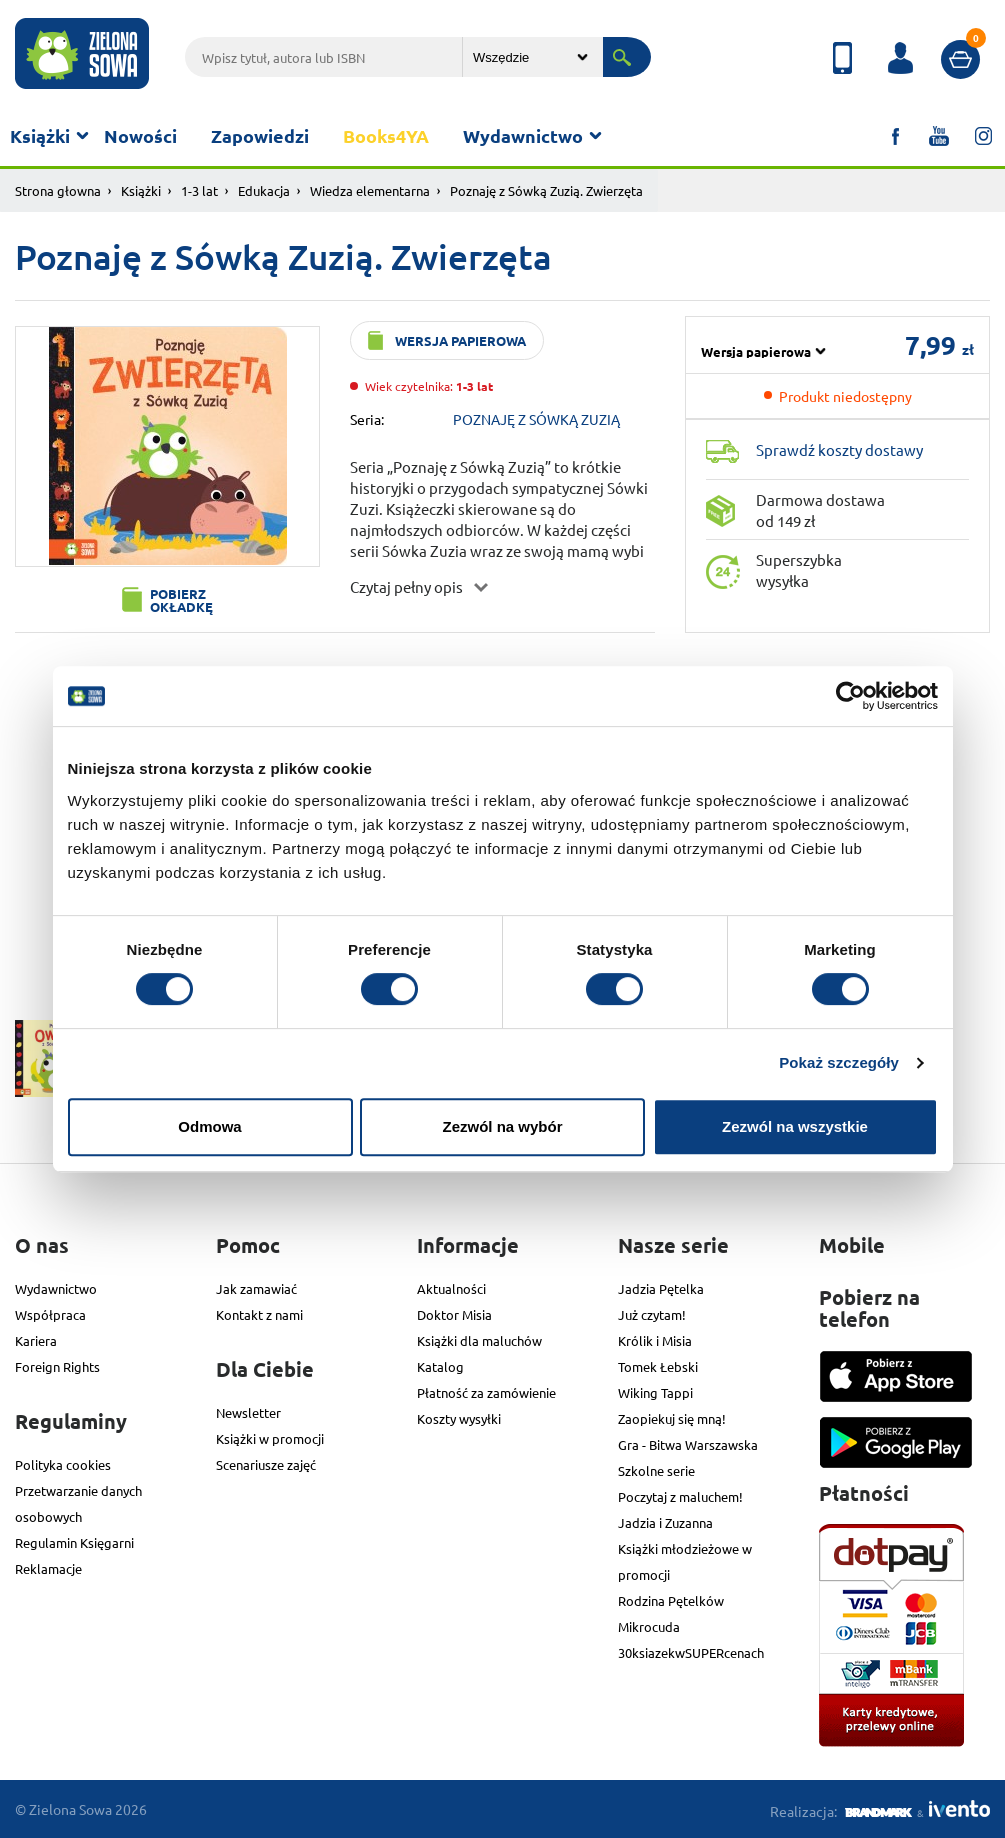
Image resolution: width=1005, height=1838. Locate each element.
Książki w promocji (270, 1438)
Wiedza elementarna (370, 190)
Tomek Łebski (658, 1366)
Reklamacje (48, 1568)
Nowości (140, 135)
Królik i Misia (655, 1340)
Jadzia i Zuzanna (665, 1522)
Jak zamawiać (256, 1288)
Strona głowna (58, 190)
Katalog (440, 1366)
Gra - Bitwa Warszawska (688, 1444)
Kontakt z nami (259, 1314)
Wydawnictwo (523, 135)
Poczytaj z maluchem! (680, 1496)
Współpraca (50, 1314)
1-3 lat (199, 190)
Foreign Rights (57, 1366)
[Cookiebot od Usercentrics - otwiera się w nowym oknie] (850, 696)
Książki (40, 135)
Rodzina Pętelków (671, 1600)
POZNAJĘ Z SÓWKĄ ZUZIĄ (536, 419)
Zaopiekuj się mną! (672, 1418)
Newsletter (248, 1412)
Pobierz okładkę (181, 600)
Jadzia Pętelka (661, 1288)
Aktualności (451, 1288)
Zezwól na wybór (502, 1126)
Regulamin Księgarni (74, 1542)
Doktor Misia (454, 1314)
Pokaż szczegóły (839, 1062)
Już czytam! (652, 1314)
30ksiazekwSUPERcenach (691, 1652)
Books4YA (386, 135)
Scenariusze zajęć (266, 1464)
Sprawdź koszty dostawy (839, 449)
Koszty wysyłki (459, 1418)
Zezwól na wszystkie (795, 1126)
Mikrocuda (649, 1626)
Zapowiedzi (260, 135)
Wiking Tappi (655, 1392)
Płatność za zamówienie (486, 1392)
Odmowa (209, 1126)
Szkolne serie (656, 1470)
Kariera (36, 1340)
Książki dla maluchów (479, 1340)
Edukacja (264, 190)
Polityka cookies (63, 1464)
